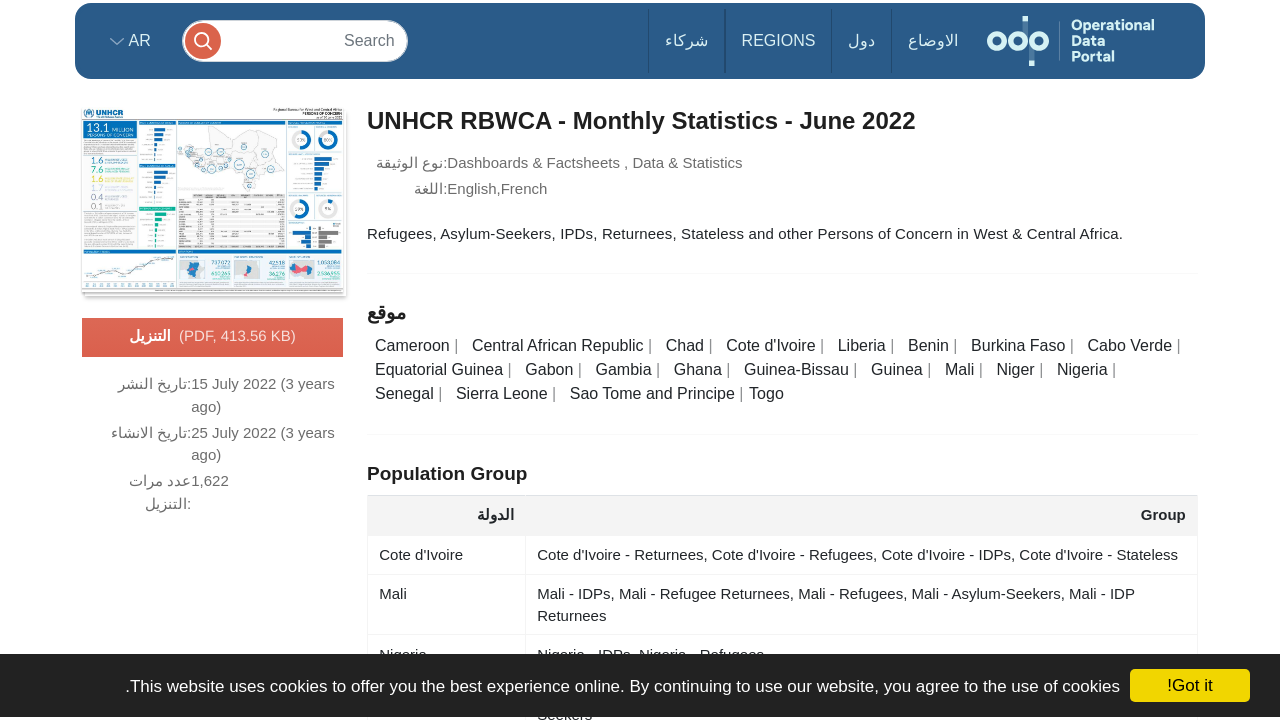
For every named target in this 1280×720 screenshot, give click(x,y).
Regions (779, 40)
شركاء (686, 40)
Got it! (1189, 685)
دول (861, 40)
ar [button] (137, 40)
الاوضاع (933, 40)
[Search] (295, 40)
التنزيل (212, 337)
